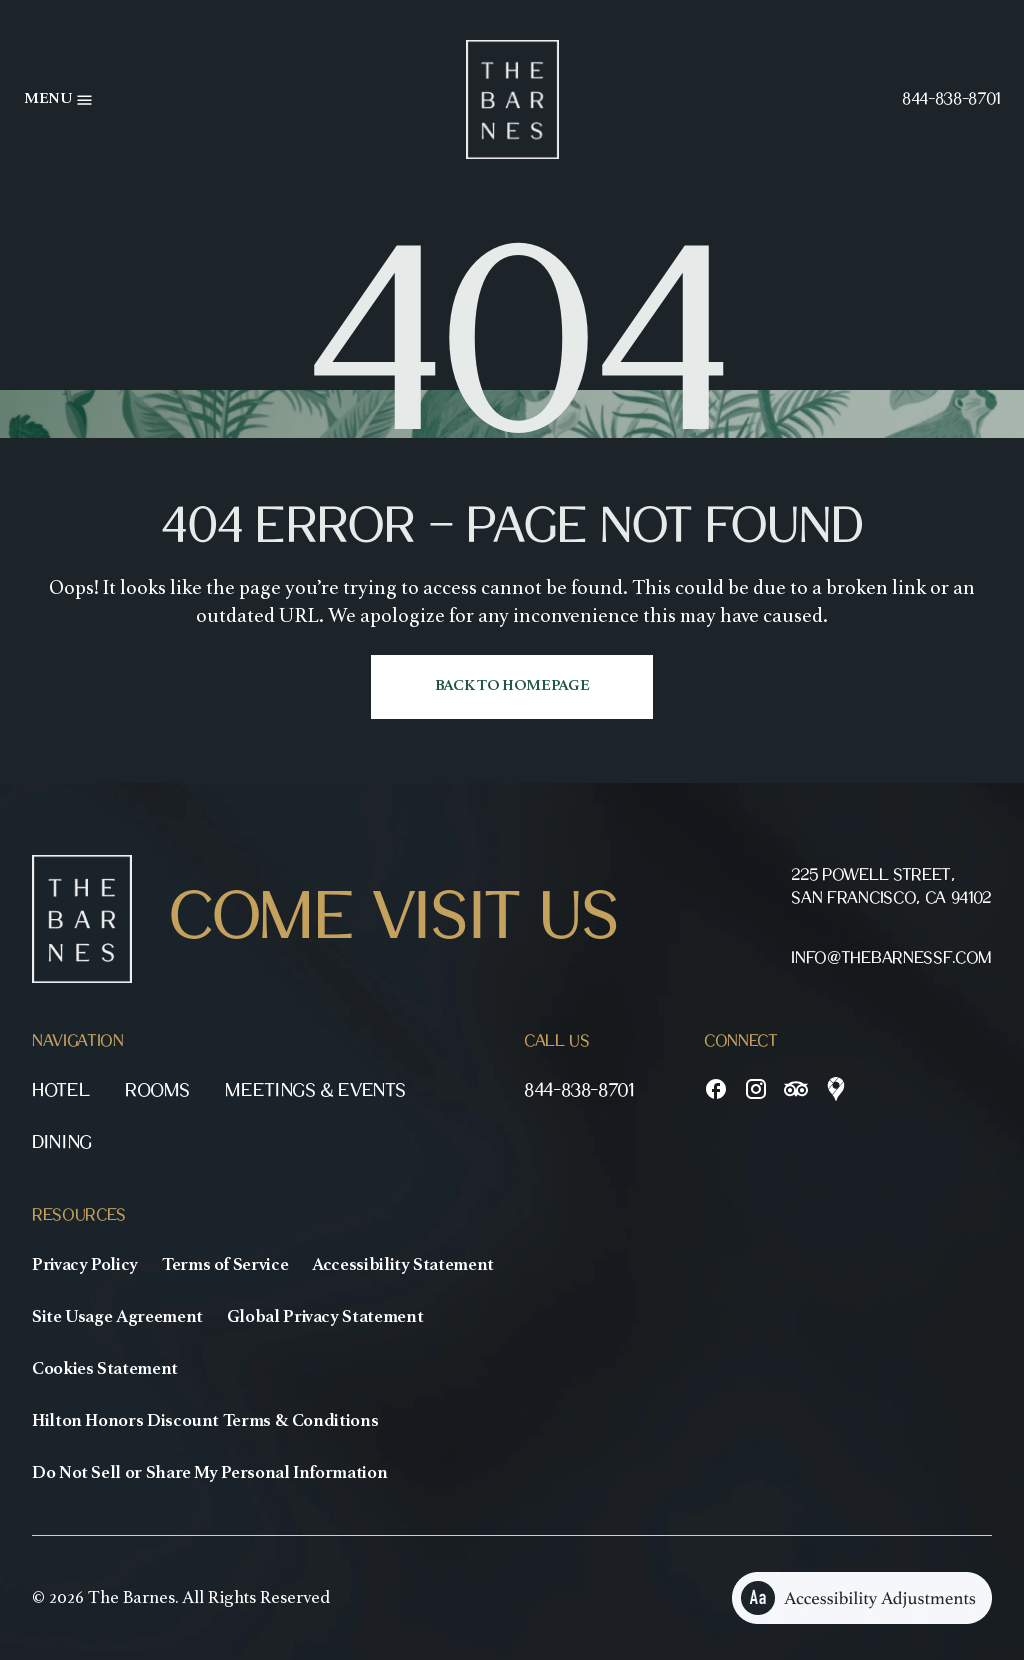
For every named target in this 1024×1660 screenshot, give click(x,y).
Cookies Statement (105, 1369)
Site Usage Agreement (117, 1317)
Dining (62, 1142)
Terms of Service (225, 1265)
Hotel (60, 1090)
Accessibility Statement (403, 1265)
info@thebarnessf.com (891, 958)
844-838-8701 (951, 99)
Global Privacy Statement (325, 1317)
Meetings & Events (315, 1090)
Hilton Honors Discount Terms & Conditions (205, 1421)
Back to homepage (512, 686)
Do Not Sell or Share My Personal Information (209, 1473)
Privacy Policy (85, 1265)
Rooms (157, 1090)
